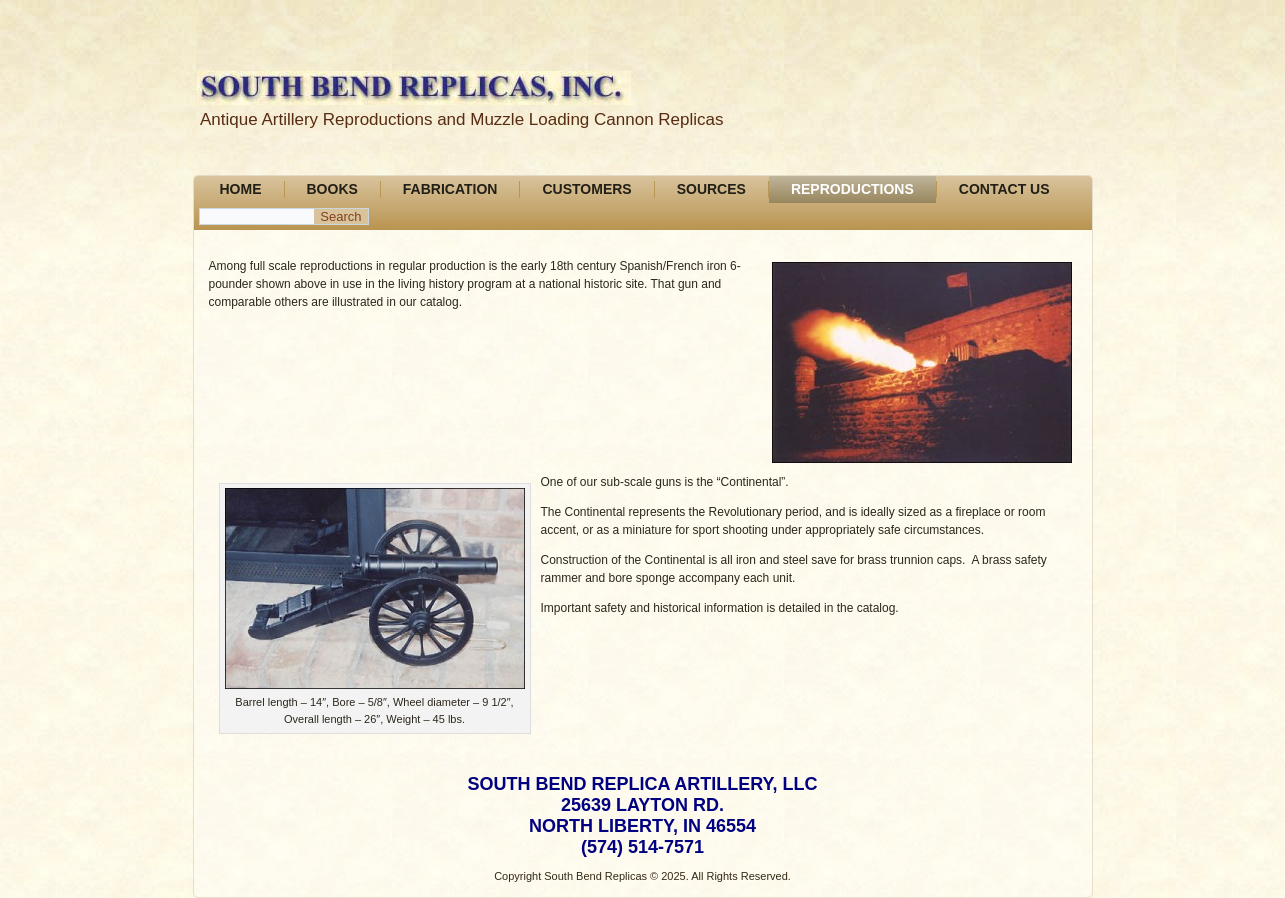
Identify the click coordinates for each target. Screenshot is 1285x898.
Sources (711, 189)
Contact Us (1004, 189)
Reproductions (852, 189)
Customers (586, 189)
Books (332, 189)
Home (241, 189)
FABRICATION (450, 189)
